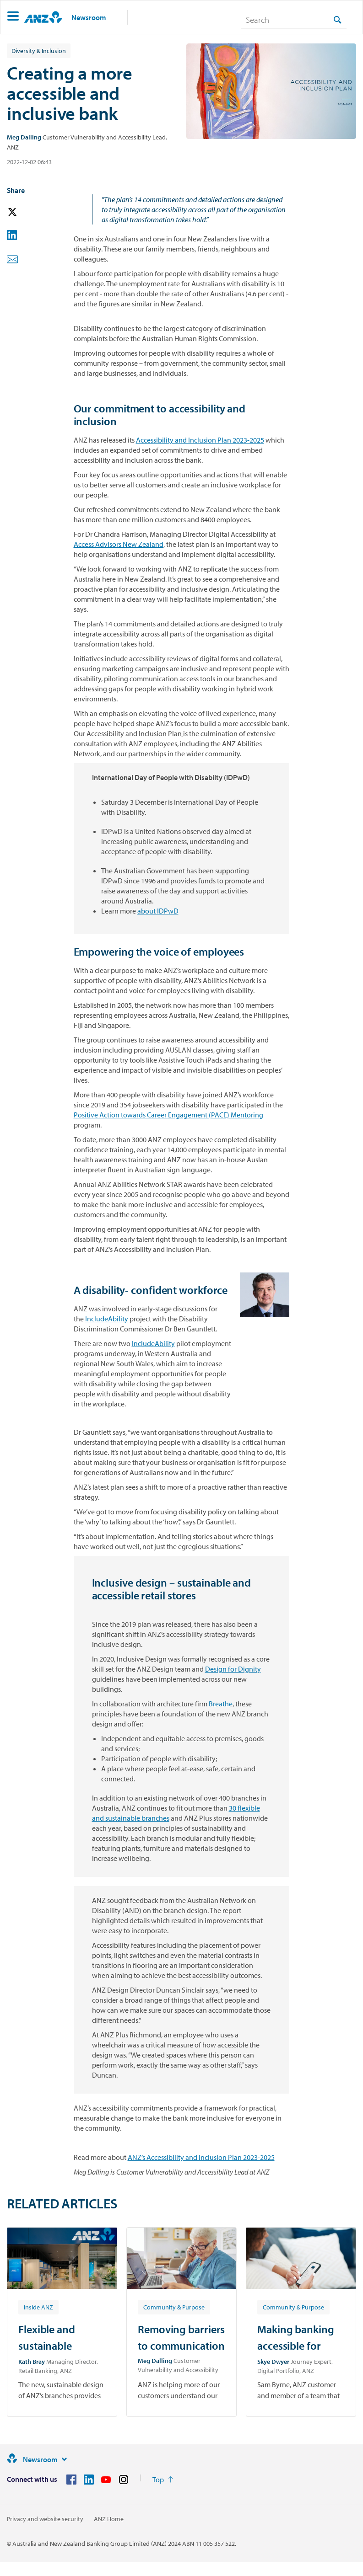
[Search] (294, 19)
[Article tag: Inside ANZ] (38, 2306)
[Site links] (64, 2459)
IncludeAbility (106, 1318)
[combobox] (294, 19)
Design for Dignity (233, 1668)
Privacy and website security (45, 2519)
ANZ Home (109, 2519)
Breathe (221, 1703)
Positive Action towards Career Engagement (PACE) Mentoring (168, 1114)
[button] (13, 17)
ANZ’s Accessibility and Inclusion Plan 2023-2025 (201, 2157)
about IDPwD (158, 910)
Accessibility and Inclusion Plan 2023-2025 (200, 439)
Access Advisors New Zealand (118, 544)
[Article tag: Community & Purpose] (174, 2306)
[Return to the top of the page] (162, 2479)
